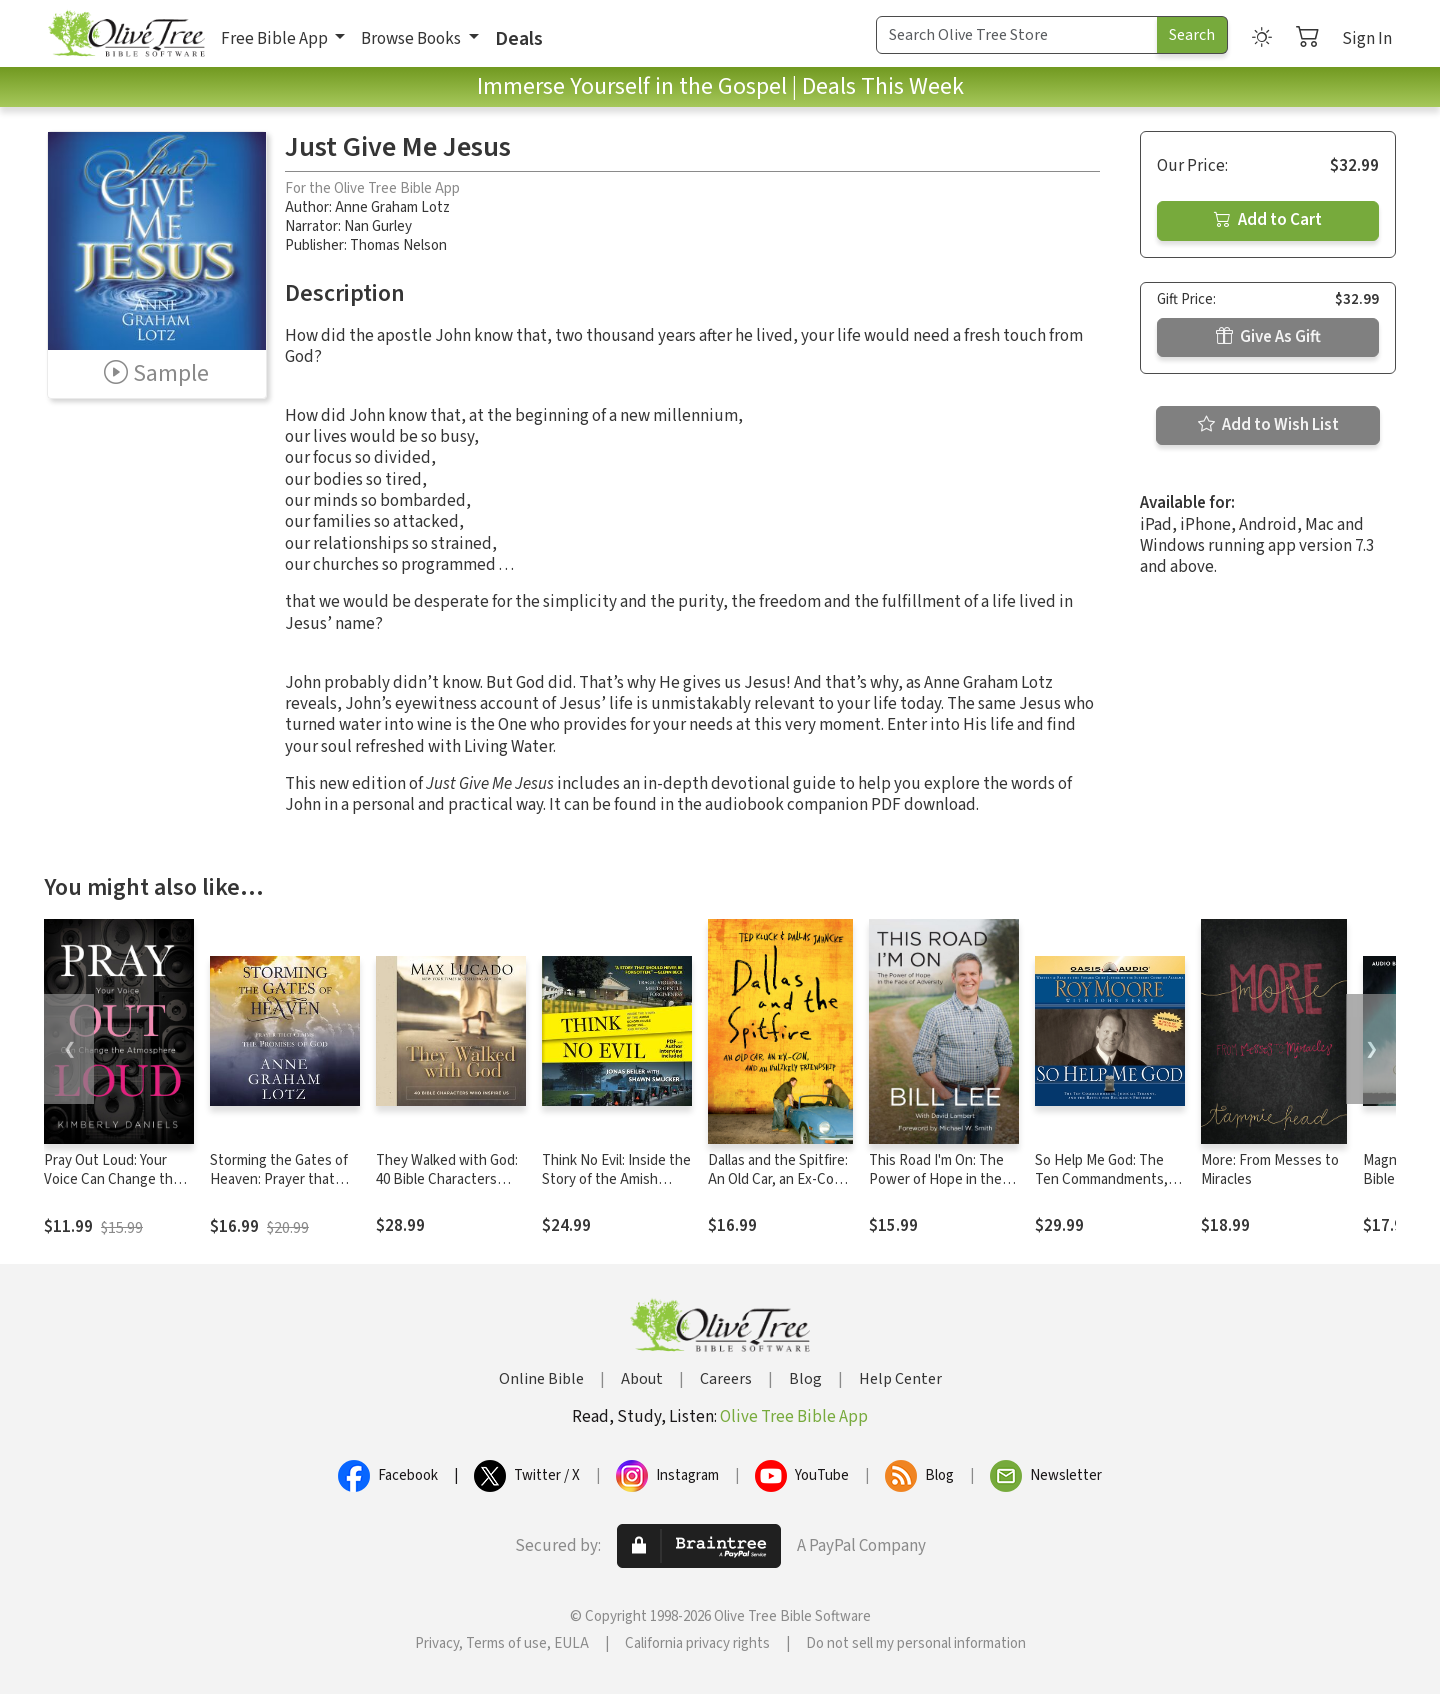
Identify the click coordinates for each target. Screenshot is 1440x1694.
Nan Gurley (378, 226)
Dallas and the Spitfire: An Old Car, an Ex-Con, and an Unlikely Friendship (778, 1189)
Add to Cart (1268, 220)
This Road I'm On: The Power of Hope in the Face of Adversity (936, 1179)
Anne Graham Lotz (392, 207)
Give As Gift (1268, 337)
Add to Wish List (1268, 425)
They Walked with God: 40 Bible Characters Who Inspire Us (447, 1179)
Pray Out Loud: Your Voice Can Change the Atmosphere (112, 1179)
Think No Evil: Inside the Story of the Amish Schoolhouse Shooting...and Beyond (616, 1189)
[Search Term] (1017, 35)
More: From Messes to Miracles (1270, 1170)
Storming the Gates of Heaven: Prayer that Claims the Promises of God (281, 1189)
